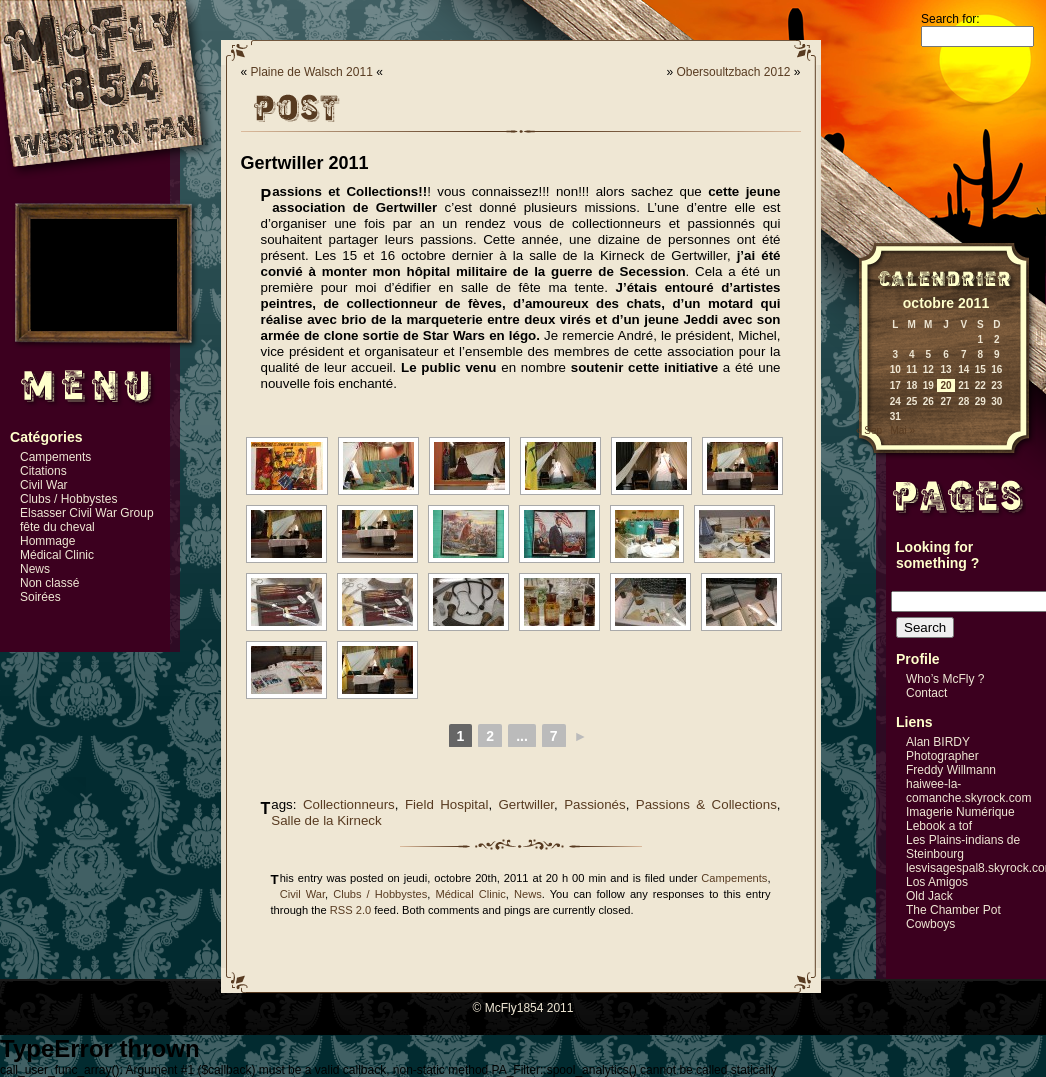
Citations (43, 471)
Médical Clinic (57, 555)
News (35, 569)
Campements (55, 457)
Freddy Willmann (951, 770)
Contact (926, 693)
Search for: (950, 19)
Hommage (47, 541)
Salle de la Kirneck (326, 820)
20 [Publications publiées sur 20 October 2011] (945, 385)
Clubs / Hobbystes (68, 499)
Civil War (44, 485)
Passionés (595, 804)
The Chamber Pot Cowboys (953, 917)
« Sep (869, 430)
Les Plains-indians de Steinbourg (963, 847)
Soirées (40, 597)
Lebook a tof (939, 826)
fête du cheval (57, 527)
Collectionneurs (349, 804)
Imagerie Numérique (960, 812)
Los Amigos (937, 882)
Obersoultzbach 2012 (733, 72)
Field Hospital (446, 804)
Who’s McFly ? (945, 679)
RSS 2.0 (350, 910)
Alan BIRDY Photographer (942, 749)
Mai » (902, 430)
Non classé (49, 583)
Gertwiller (527, 804)
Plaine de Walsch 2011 (312, 72)
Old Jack (929, 896)
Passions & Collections (706, 804)
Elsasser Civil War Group (87, 513)
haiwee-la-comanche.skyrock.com (968, 791)
